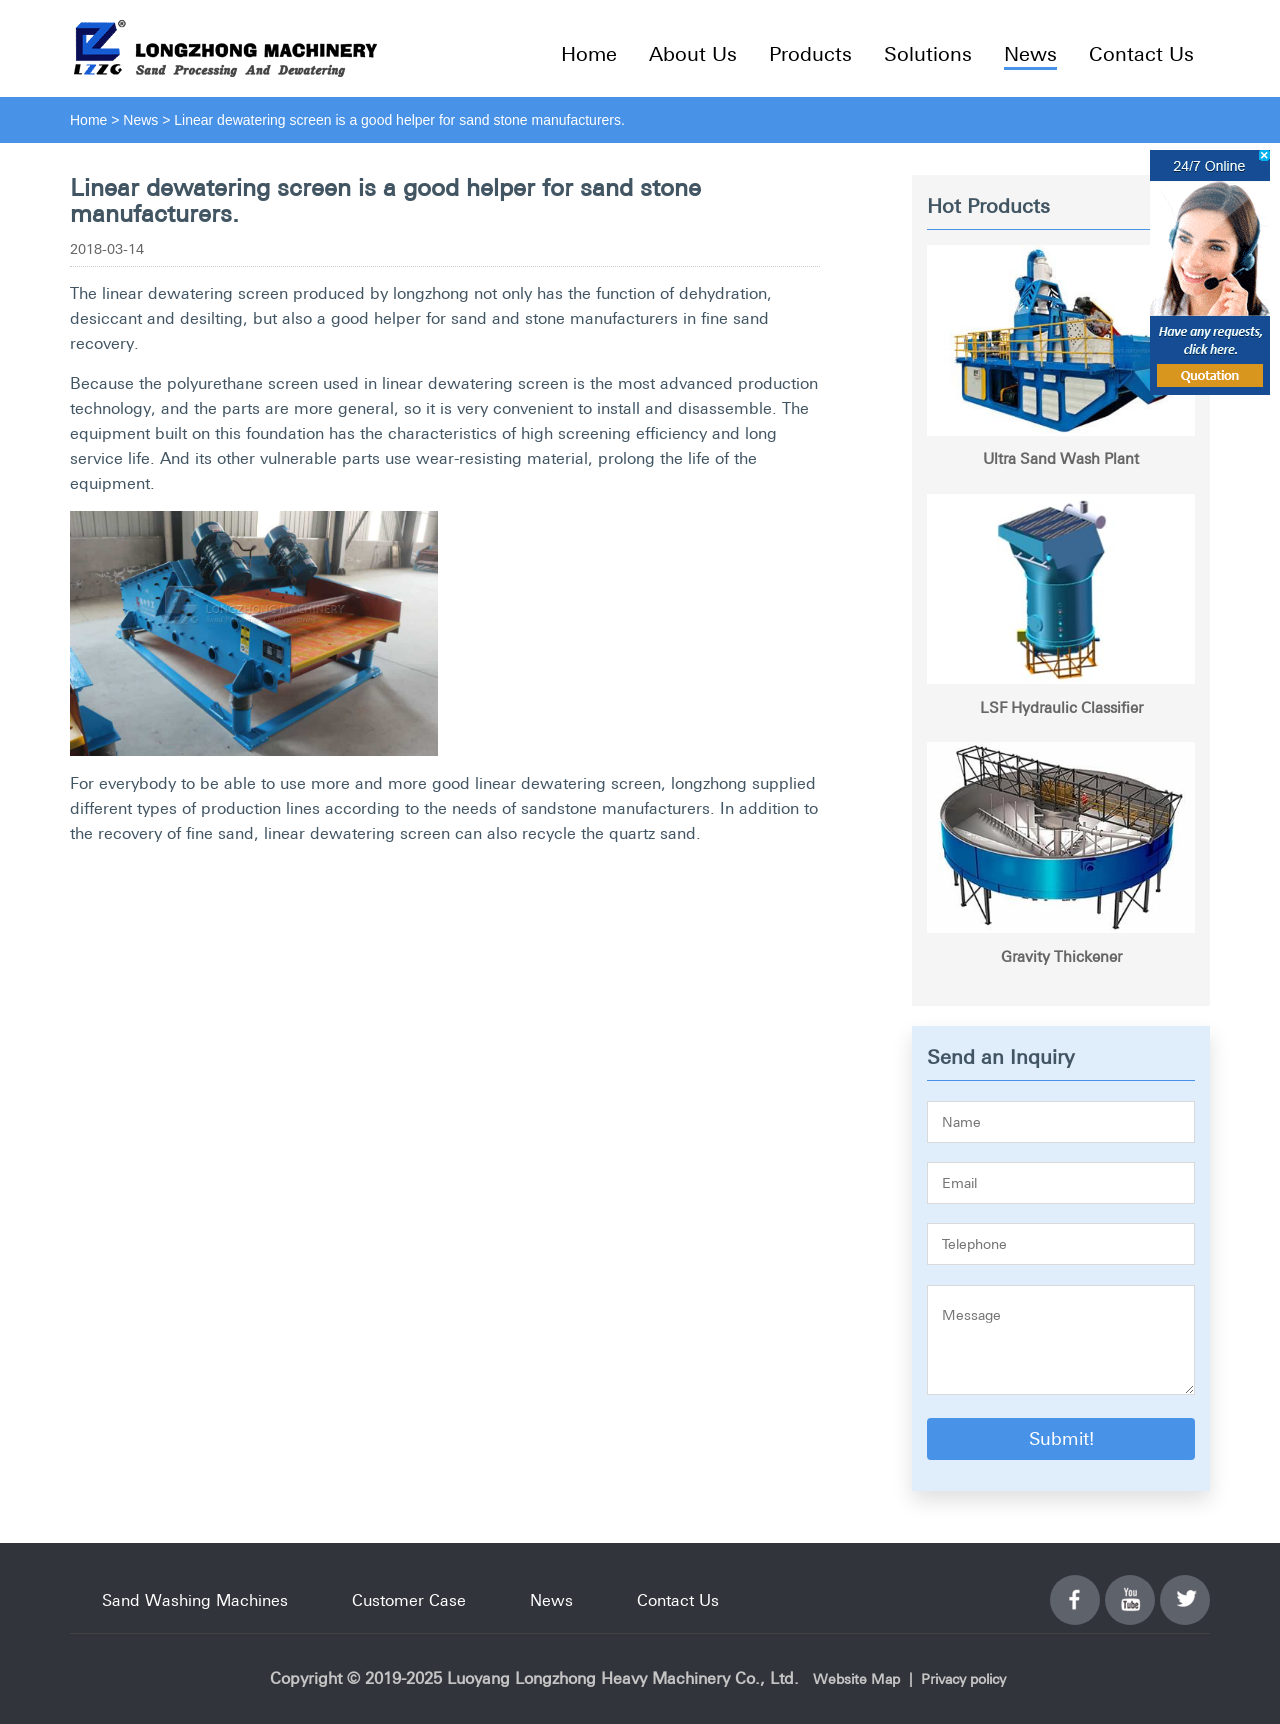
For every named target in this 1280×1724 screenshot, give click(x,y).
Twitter (1185, 1588)
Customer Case (409, 1600)
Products (810, 53)
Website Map (856, 1679)
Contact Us (1141, 53)
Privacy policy (963, 1679)
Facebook (1075, 1588)
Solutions (928, 53)
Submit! (1061, 1438)
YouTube (1130, 1588)
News (1030, 53)
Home (589, 53)
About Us (693, 53)
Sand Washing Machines (195, 1600)
